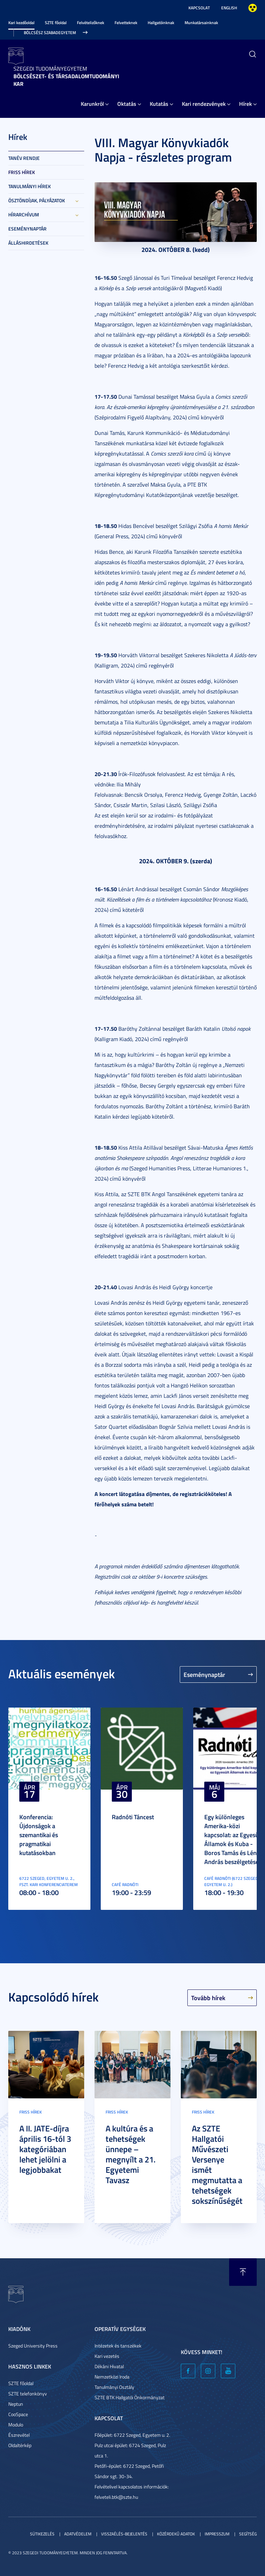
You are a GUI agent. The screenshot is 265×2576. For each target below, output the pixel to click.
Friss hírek (21, 172)
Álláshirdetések (28, 243)
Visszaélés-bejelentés (124, 2534)
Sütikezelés (42, 2534)
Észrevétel (19, 2435)
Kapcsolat (199, 8)
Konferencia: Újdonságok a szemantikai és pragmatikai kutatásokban (38, 1834)
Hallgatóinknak (161, 23)
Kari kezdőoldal (21, 23)
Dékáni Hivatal (109, 2366)
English (229, 8)
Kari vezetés (107, 2356)
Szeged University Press (33, 2345)
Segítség (248, 2534)
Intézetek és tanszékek (118, 2345)
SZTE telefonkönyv (27, 2393)
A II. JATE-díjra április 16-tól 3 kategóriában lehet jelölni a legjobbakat (45, 2149)
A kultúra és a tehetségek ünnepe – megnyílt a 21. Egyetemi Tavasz (131, 2154)
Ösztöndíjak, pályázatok (36, 200)
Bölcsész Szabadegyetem (50, 32)
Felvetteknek (126, 23)
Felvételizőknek (90, 23)
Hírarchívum (23, 214)
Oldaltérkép (19, 2445)
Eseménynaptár (27, 228)
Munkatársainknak (201, 23)
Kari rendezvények (204, 104)
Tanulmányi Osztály (114, 2387)
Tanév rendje (24, 158)
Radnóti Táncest (133, 1816)
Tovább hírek (208, 1997)
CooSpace (18, 2414)
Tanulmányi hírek (29, 186)
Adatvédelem (77, 2534)
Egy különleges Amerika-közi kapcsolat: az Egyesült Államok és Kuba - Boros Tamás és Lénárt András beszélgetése (234, 1839)
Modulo (15, 2424)
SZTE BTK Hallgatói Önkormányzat (130, 2397)
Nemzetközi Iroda (112, 2376)
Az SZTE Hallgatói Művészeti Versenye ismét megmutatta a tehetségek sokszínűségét (217, 2164)
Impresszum (217, 2534)
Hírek (245, 104)
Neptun (15, 2404)
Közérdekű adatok (176, 2534)
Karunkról (92, 104)
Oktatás (126, 104)
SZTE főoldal (56, 23)
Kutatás (159, 104)
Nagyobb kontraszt (252, 8)
